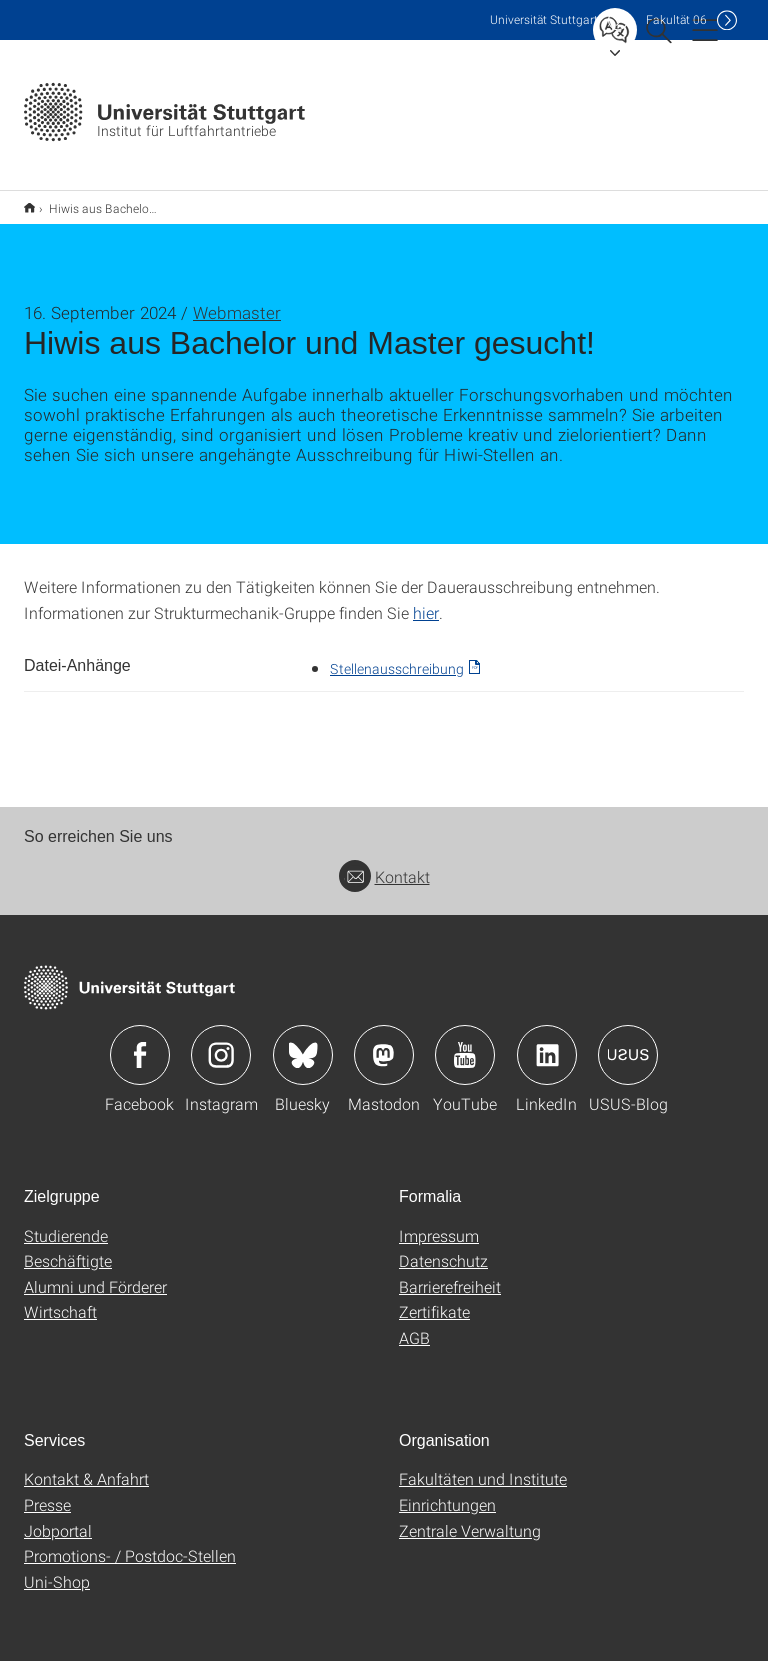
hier (426, 599)
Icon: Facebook (140, 1042)
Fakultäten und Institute (483, 1465)
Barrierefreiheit (450, 1273)
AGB (414, 1324)
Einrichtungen (447, 1491)
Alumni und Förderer (95, 1273)
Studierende (66, 1222)
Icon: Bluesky (303, 1042)
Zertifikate (434, 1298)
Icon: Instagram (221, 1042)
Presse (47, 1491)
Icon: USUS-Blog (628, 1042)
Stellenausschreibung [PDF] (397, 655)
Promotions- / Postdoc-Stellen (130, 1542)
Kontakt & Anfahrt (86, 1465)
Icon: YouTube (465, 1042)
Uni (544, 19)
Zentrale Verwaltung (470, 1517)
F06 (676, 19)
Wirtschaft (60, 1298)
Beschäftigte (68, 1247)
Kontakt (384, 863)
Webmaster (237, 299)
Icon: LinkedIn (547, 1042)
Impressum (439, 1222)
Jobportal (58, 1517)
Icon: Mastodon (384, 1042)
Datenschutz (443, 1247)
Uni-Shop (57, 1568)
